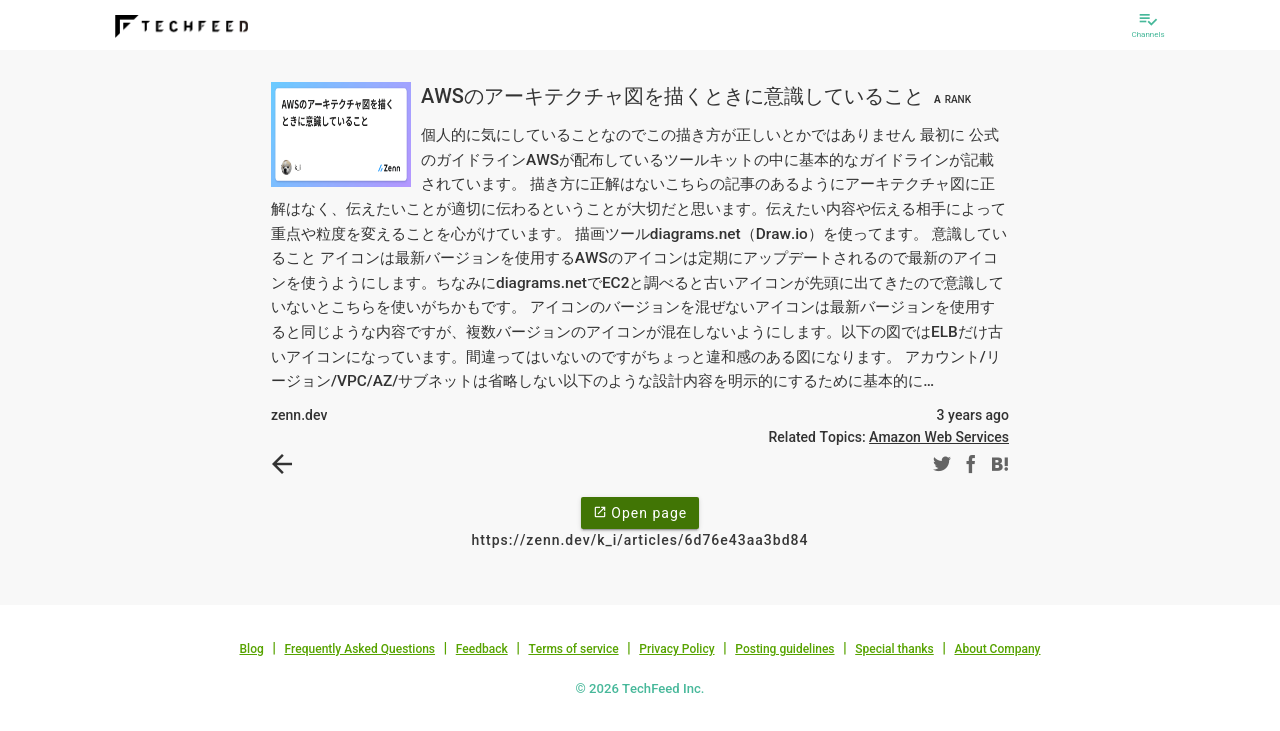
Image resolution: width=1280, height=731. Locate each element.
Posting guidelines (784, 649)
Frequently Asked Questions (359, 649)
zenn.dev (299, 415)
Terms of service (573, 649)
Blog (252, 649)
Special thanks (894, 649)
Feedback (482, 649)
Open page (640, 512)
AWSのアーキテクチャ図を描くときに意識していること (698, 96)
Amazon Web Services (939, 437)
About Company (997, 649)
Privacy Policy (676, 649)
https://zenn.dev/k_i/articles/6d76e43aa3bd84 (640, 540)
